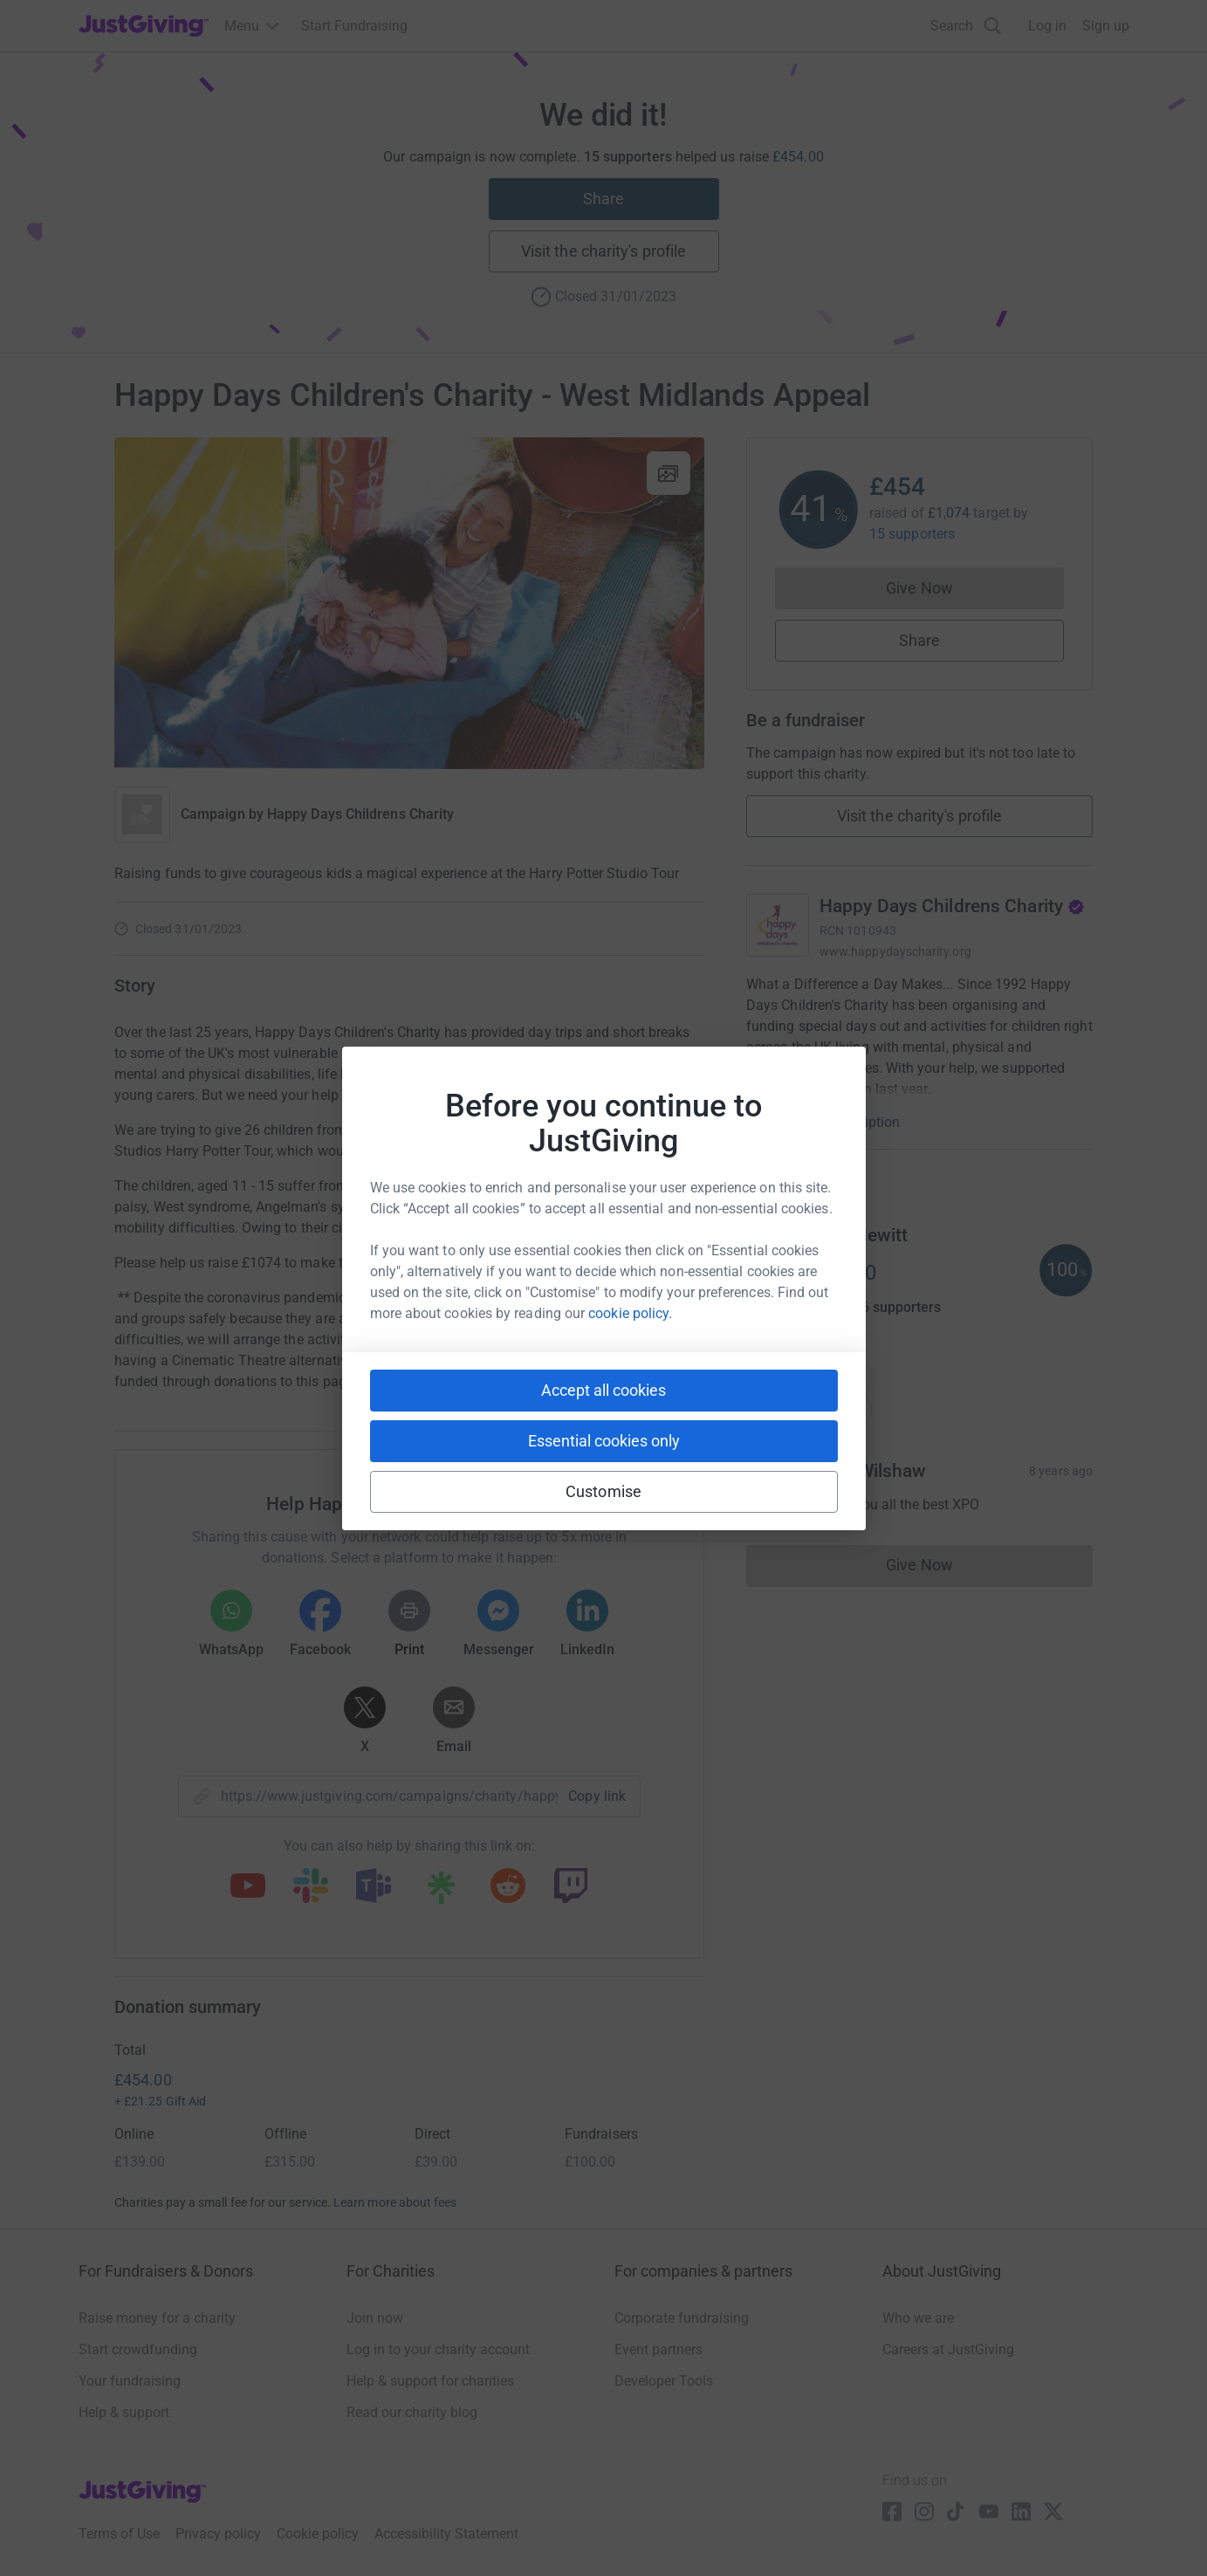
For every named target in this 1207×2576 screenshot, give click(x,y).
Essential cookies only (604, 1441)
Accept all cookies (603, 1390)
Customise (603, 1491)
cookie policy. (630, 1313)
